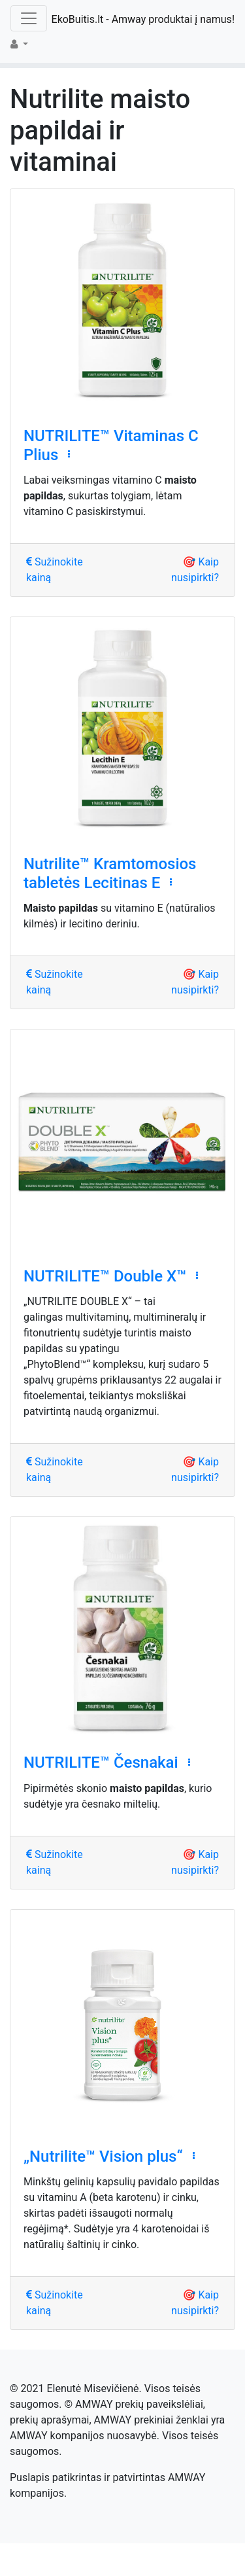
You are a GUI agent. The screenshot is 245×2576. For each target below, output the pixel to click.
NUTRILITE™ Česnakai (101, 1762)
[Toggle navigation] (28, 18)
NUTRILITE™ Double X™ (105, 1276)
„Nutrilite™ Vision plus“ (103, 2156)
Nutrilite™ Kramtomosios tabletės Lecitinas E (110, 873)
